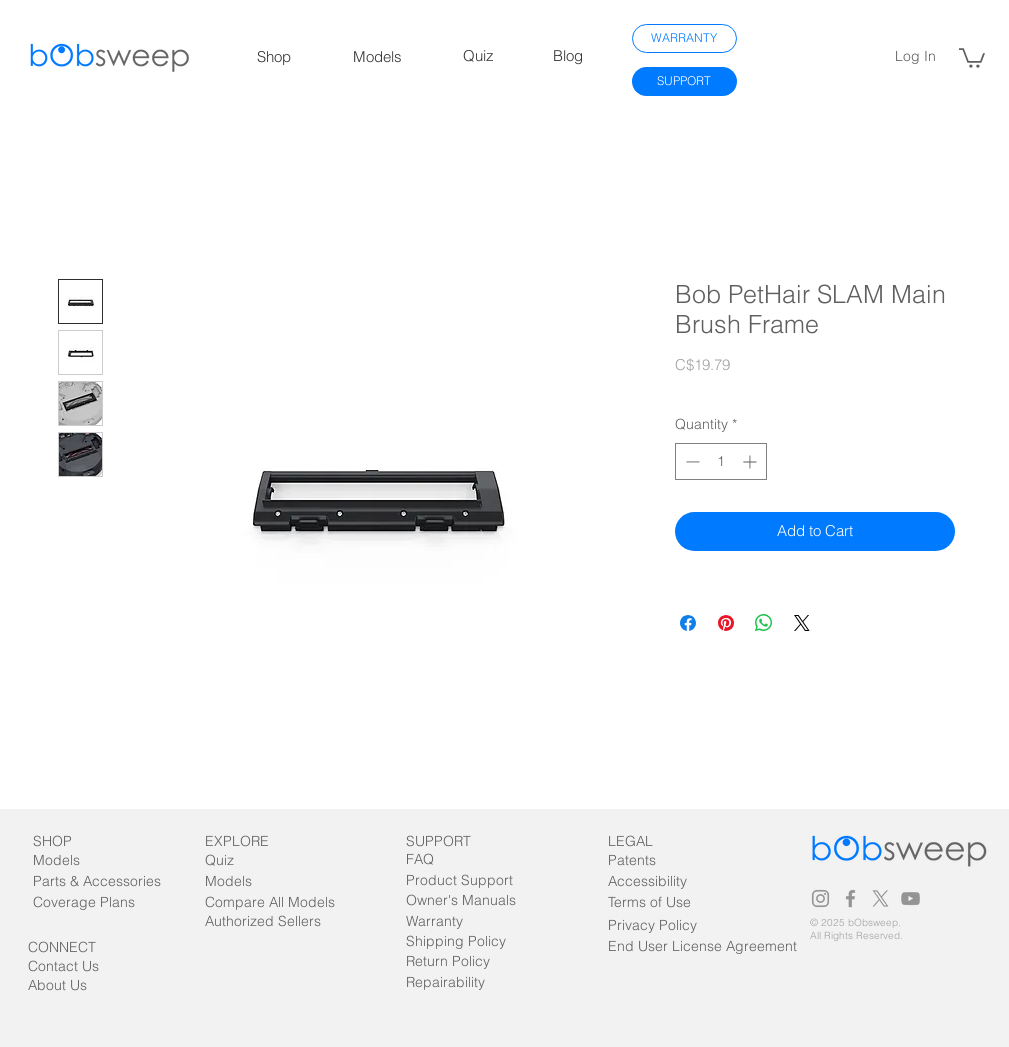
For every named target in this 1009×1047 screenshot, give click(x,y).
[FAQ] (443, 859)
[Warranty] (443, 921)
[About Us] (84, 985)
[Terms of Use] (676, 902)
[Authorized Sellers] (273, 921)
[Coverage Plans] (96, 902)
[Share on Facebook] (688, 623)
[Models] (74, 860)
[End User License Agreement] (702, 946)
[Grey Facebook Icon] (850, 898)
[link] (972, 57)
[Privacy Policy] (652, 925)
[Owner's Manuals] (461, 900)
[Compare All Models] (292, 902)
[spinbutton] (721, 461)
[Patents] (649, 860)
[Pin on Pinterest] (726, 623)
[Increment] (751, 461)
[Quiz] (242, 860)
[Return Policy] (463, 961)
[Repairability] (463, 982)
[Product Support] (459, 880)
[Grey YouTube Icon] (910, 898)
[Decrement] (690, 461)
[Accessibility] (649, 881)
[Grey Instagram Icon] (820, 898)
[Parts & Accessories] (117, 881)
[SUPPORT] (684, 81)
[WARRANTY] (684, 38)
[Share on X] (802, 623)
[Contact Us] (76, 966)
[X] (880, 898)
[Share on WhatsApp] (764, 623)
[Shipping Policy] (456, 941)
